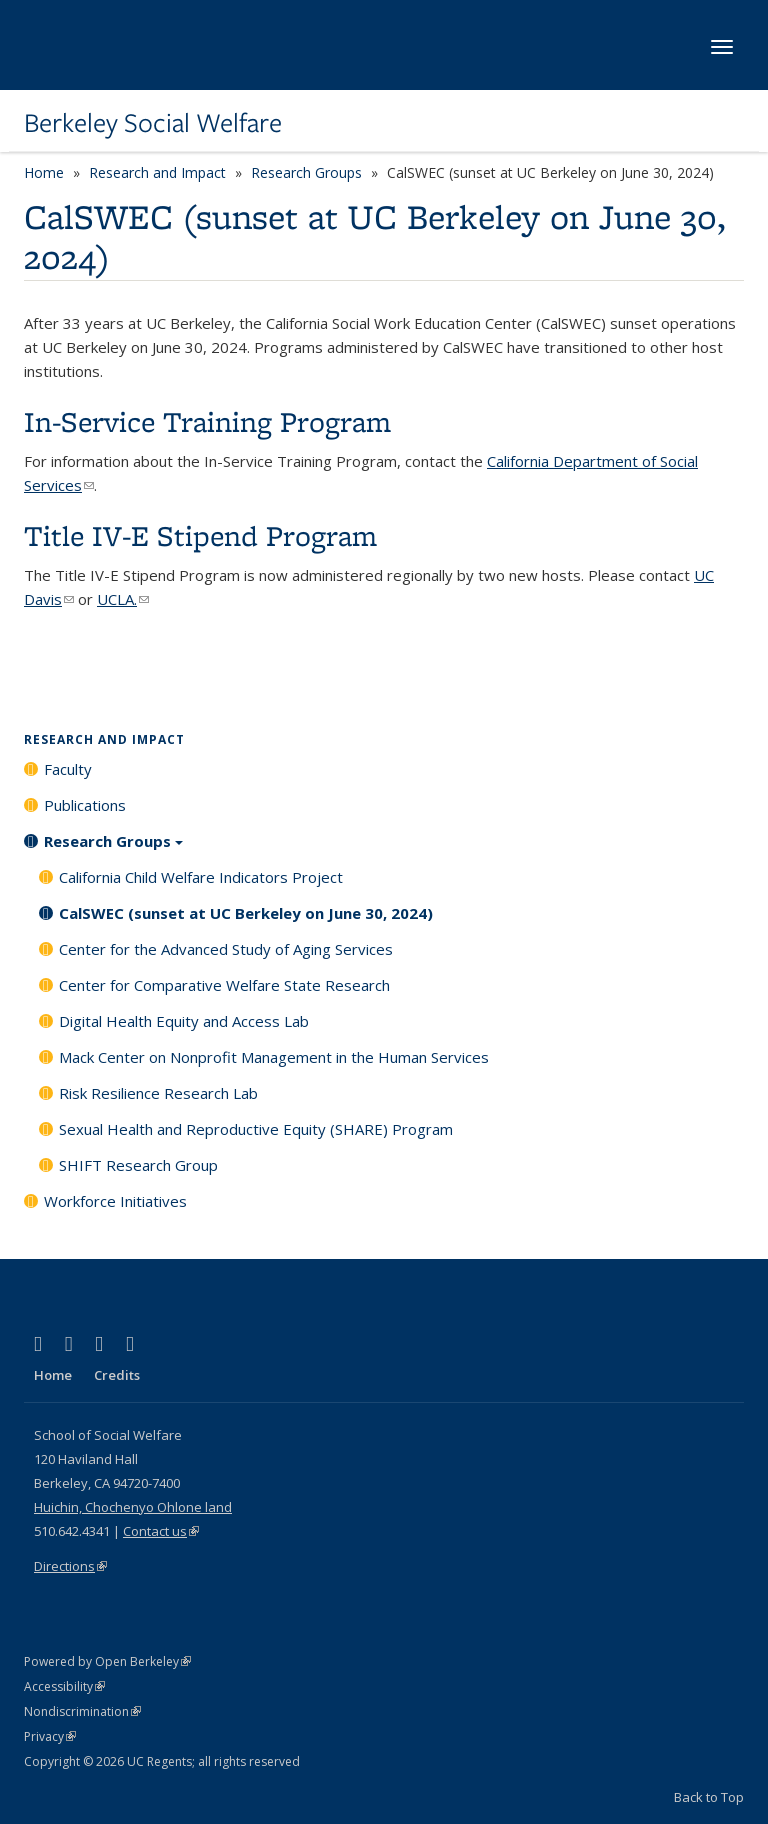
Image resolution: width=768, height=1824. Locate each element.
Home (44, 172)
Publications (85, 805)
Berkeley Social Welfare (153, 123)
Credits (117, 1375)
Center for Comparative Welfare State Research (224, 985)
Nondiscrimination (82, 1711)
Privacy (50, 1736)
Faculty (68, 769)
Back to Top (709, 1797)
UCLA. (123, 599)
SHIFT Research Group (138, 1165)
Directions (70, 1566)
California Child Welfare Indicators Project (201, 877)
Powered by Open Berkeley (107, 1661)
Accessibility (64, 1686)
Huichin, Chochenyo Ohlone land (133, 1507)
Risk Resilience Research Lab (158, 1093)
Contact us (161, 1531)
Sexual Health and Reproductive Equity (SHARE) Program (256, 1129)
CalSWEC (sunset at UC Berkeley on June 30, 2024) (246, 913)
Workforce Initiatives (115, 1201)
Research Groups (306, 172)
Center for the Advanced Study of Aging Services (226, 949)
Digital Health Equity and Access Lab (184, 1021)
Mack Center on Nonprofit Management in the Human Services (274, 1057)
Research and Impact (157, 172)
